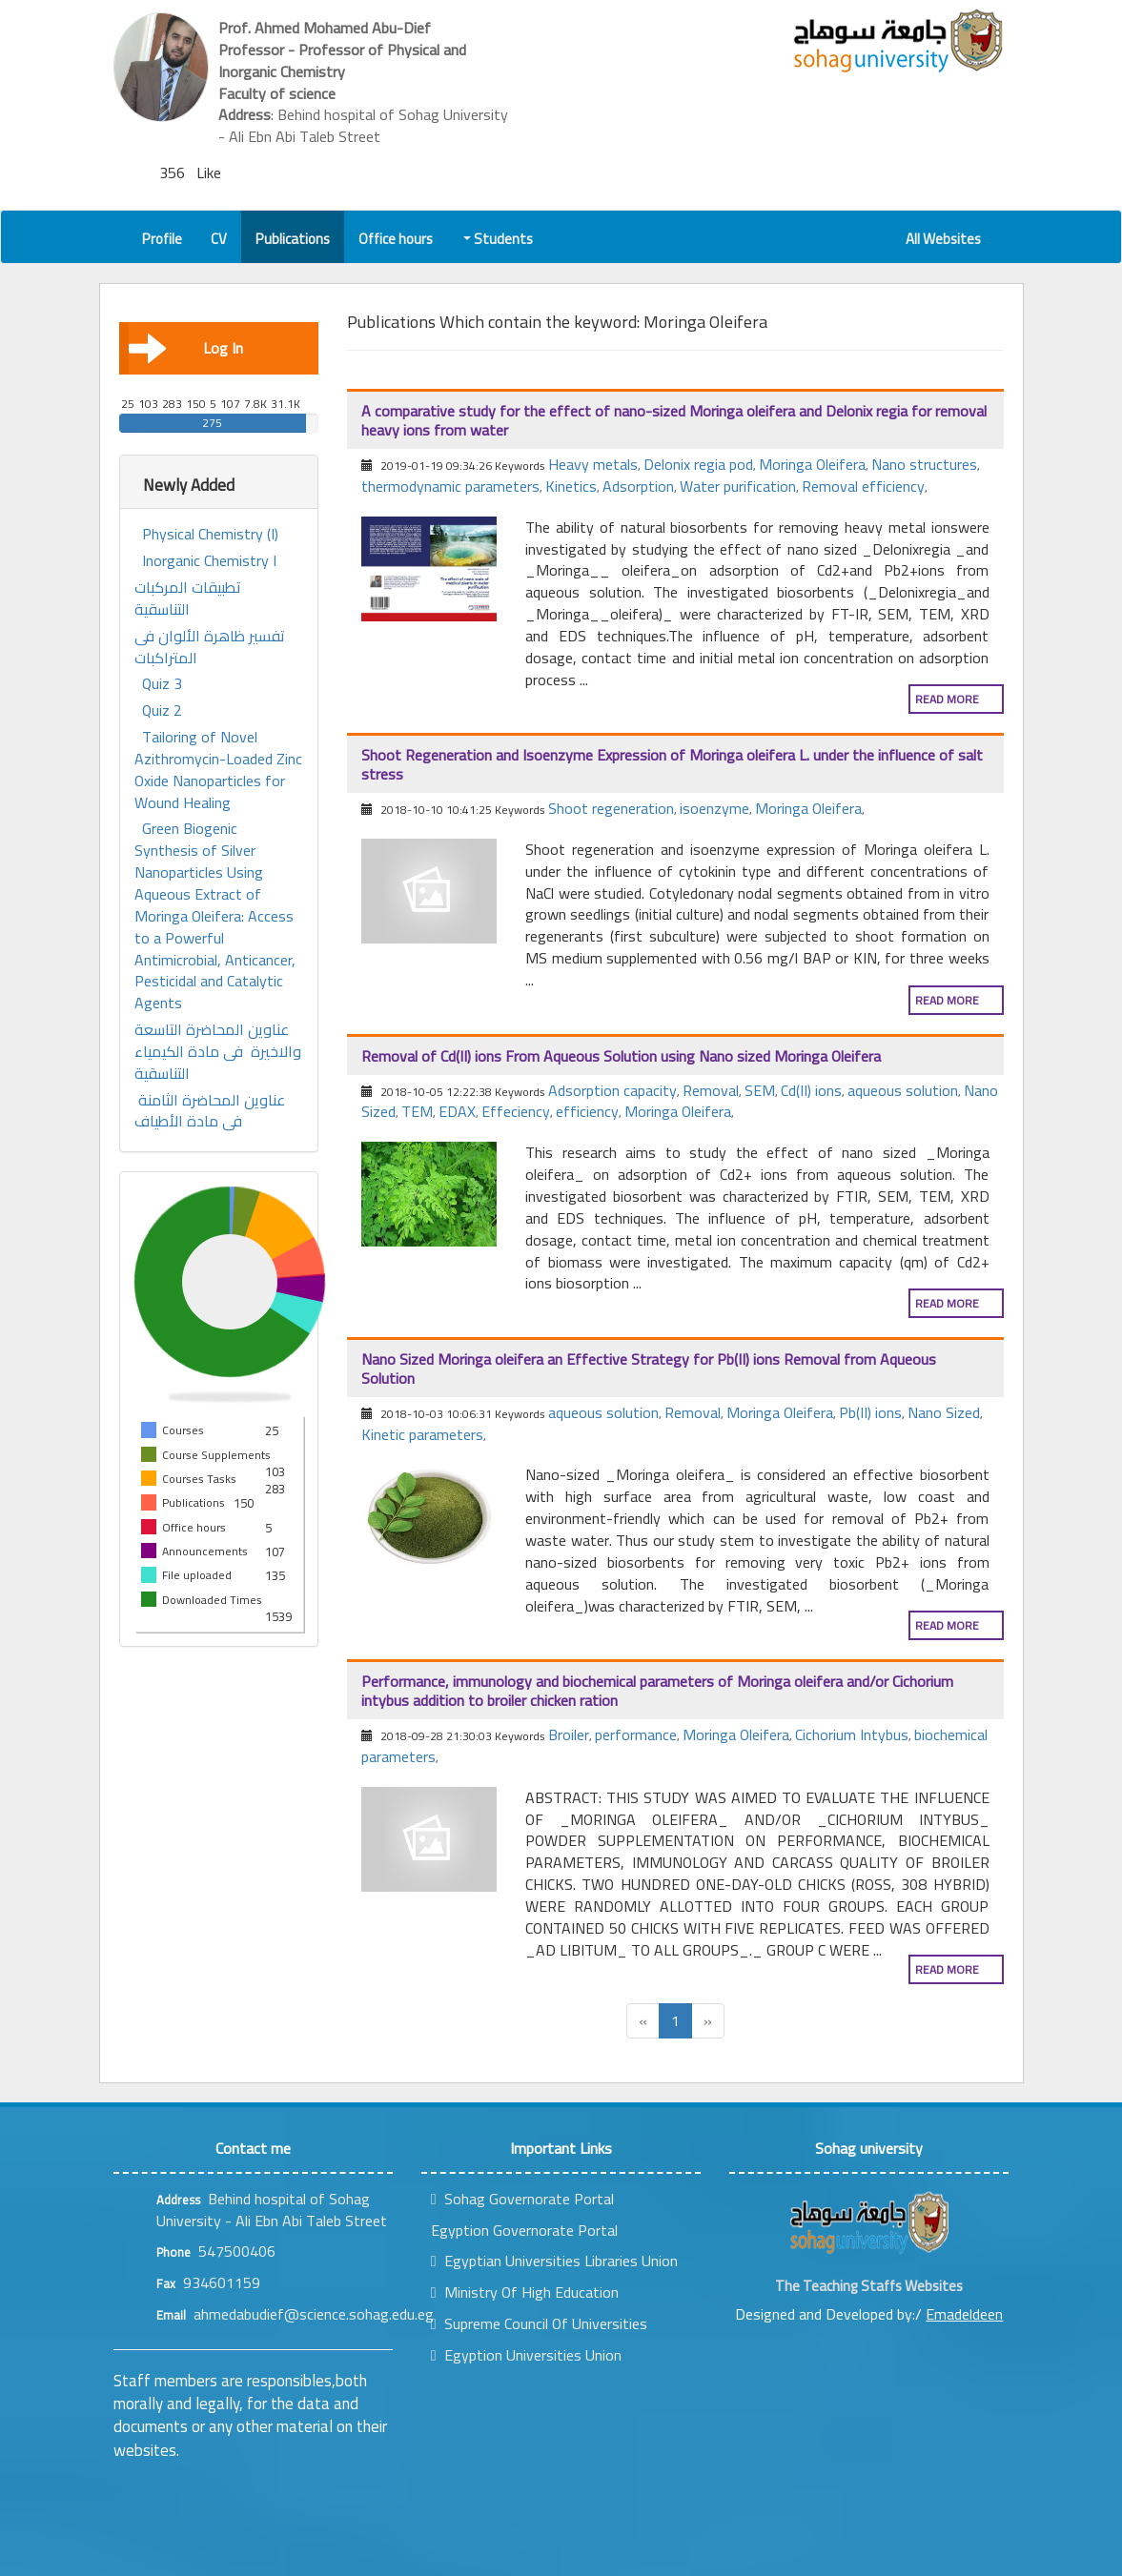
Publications (292, 239)
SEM (760, 1090)
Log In (186, 348)
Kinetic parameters (422, 1434)
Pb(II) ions (870, 1412)
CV (219, 239)
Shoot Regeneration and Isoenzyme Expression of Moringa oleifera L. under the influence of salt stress (672, 764)
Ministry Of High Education (525, 2292)
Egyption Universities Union (526, 2355)
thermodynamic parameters (450, 486)
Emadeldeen (964, 2314)
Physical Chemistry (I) (210, 534)
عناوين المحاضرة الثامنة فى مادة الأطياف (209, 1111)
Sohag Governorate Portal (522, 2198)
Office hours (395, 239)
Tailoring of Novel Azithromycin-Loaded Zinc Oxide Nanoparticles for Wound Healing (218, 769)
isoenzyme (714, 808)
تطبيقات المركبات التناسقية (187, 598)
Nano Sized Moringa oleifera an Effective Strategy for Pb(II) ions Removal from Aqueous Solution (648, 1368)
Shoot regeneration (611, 808)
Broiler (568, 1734)
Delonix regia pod (698, 464)
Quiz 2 (162, 710)
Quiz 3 (162, 684)
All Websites (943, 239)
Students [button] (499, 239)
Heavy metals (593, 464)
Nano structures (924, 464)
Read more (947, 699)
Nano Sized (944, 1412)
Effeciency (515, 1111)
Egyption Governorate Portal (524, 2230)
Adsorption (638, 486)
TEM (417, 1111)
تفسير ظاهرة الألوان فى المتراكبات (209, 647)
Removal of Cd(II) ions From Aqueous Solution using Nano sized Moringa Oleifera (621, 1056)
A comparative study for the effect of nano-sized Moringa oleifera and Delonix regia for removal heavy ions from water (674, 420)
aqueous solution (902, 1090)
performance (636, 1734)
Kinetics (571, 486)
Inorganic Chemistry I (209, 561)
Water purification (738, 486)
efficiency (587, 1111)
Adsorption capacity (612, 1090)
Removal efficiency (863, 486)
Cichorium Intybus (851, 1734)
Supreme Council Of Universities (539, 2323)
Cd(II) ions (811, 1090)
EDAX (457, 1111)
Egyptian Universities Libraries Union (554, 2260)
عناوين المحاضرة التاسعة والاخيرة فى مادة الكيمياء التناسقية (217, 1052)
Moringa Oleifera (812, 464)
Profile (162, 239)
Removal (711, 1090)
